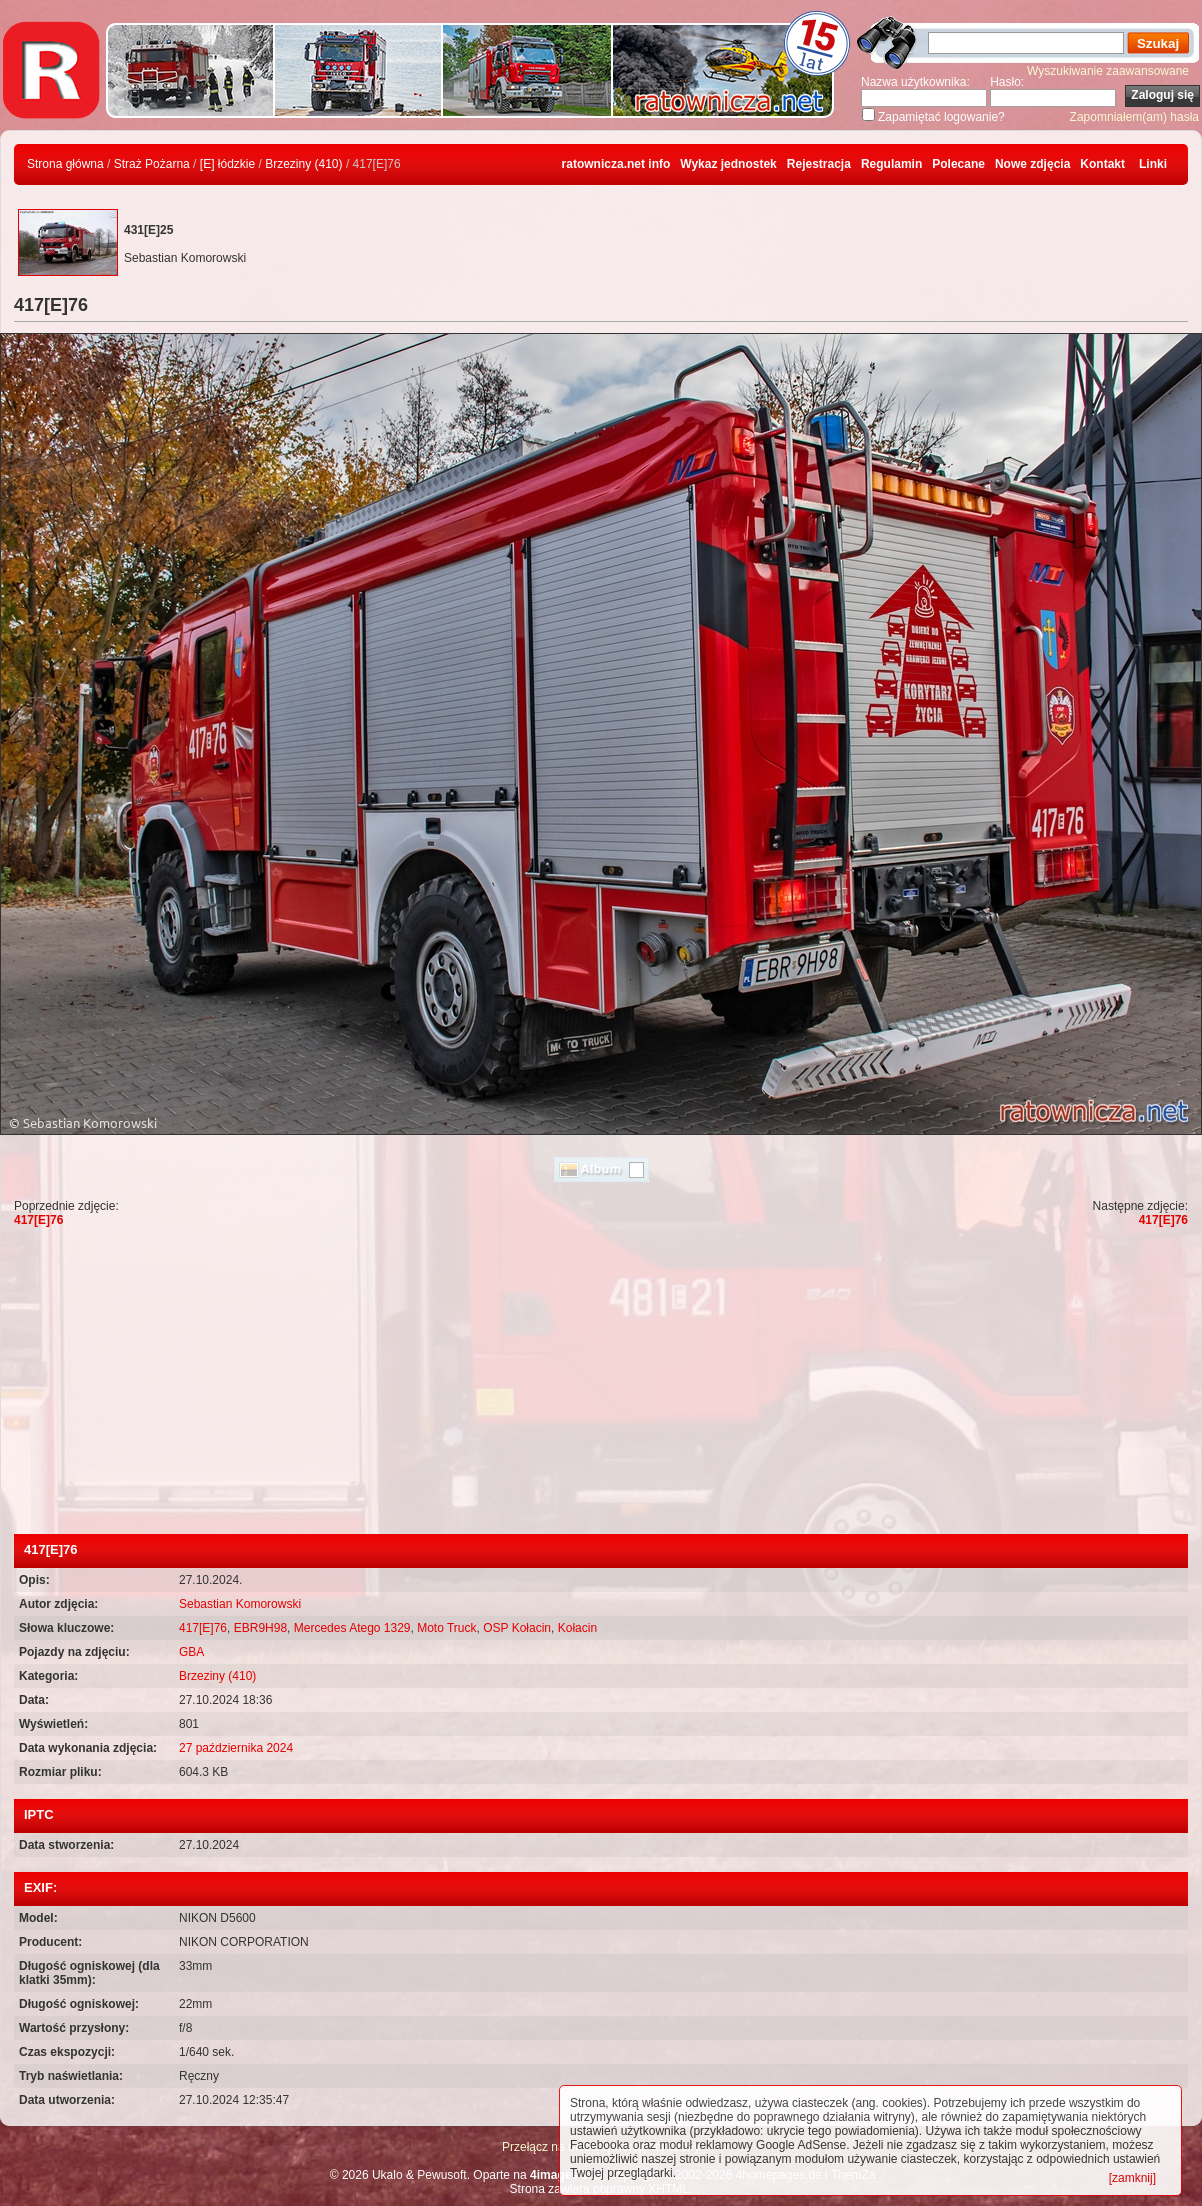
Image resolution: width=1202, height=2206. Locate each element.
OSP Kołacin (517, 1628)
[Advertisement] (601, 1384)
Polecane (958, 164)
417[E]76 (38, 1220)
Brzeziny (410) (303, 164)
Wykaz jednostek (728, 164)
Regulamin (891, 164)
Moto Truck (446, 1628)
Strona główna (65, 164)
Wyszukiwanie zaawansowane (1108, 71)
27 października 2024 (236, 1748)
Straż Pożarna (152, 164)
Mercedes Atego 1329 (352, 1628)
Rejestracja (819, 164)
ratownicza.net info (616, 164)
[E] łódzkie (227, 164)
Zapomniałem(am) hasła (1134, 117)
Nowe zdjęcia (1032, 164)
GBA (191, 1652)
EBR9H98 (260, 1628)
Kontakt (1102, 164)
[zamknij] (1132, 2178)
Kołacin (577, 1628)
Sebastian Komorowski (240, 1604)
